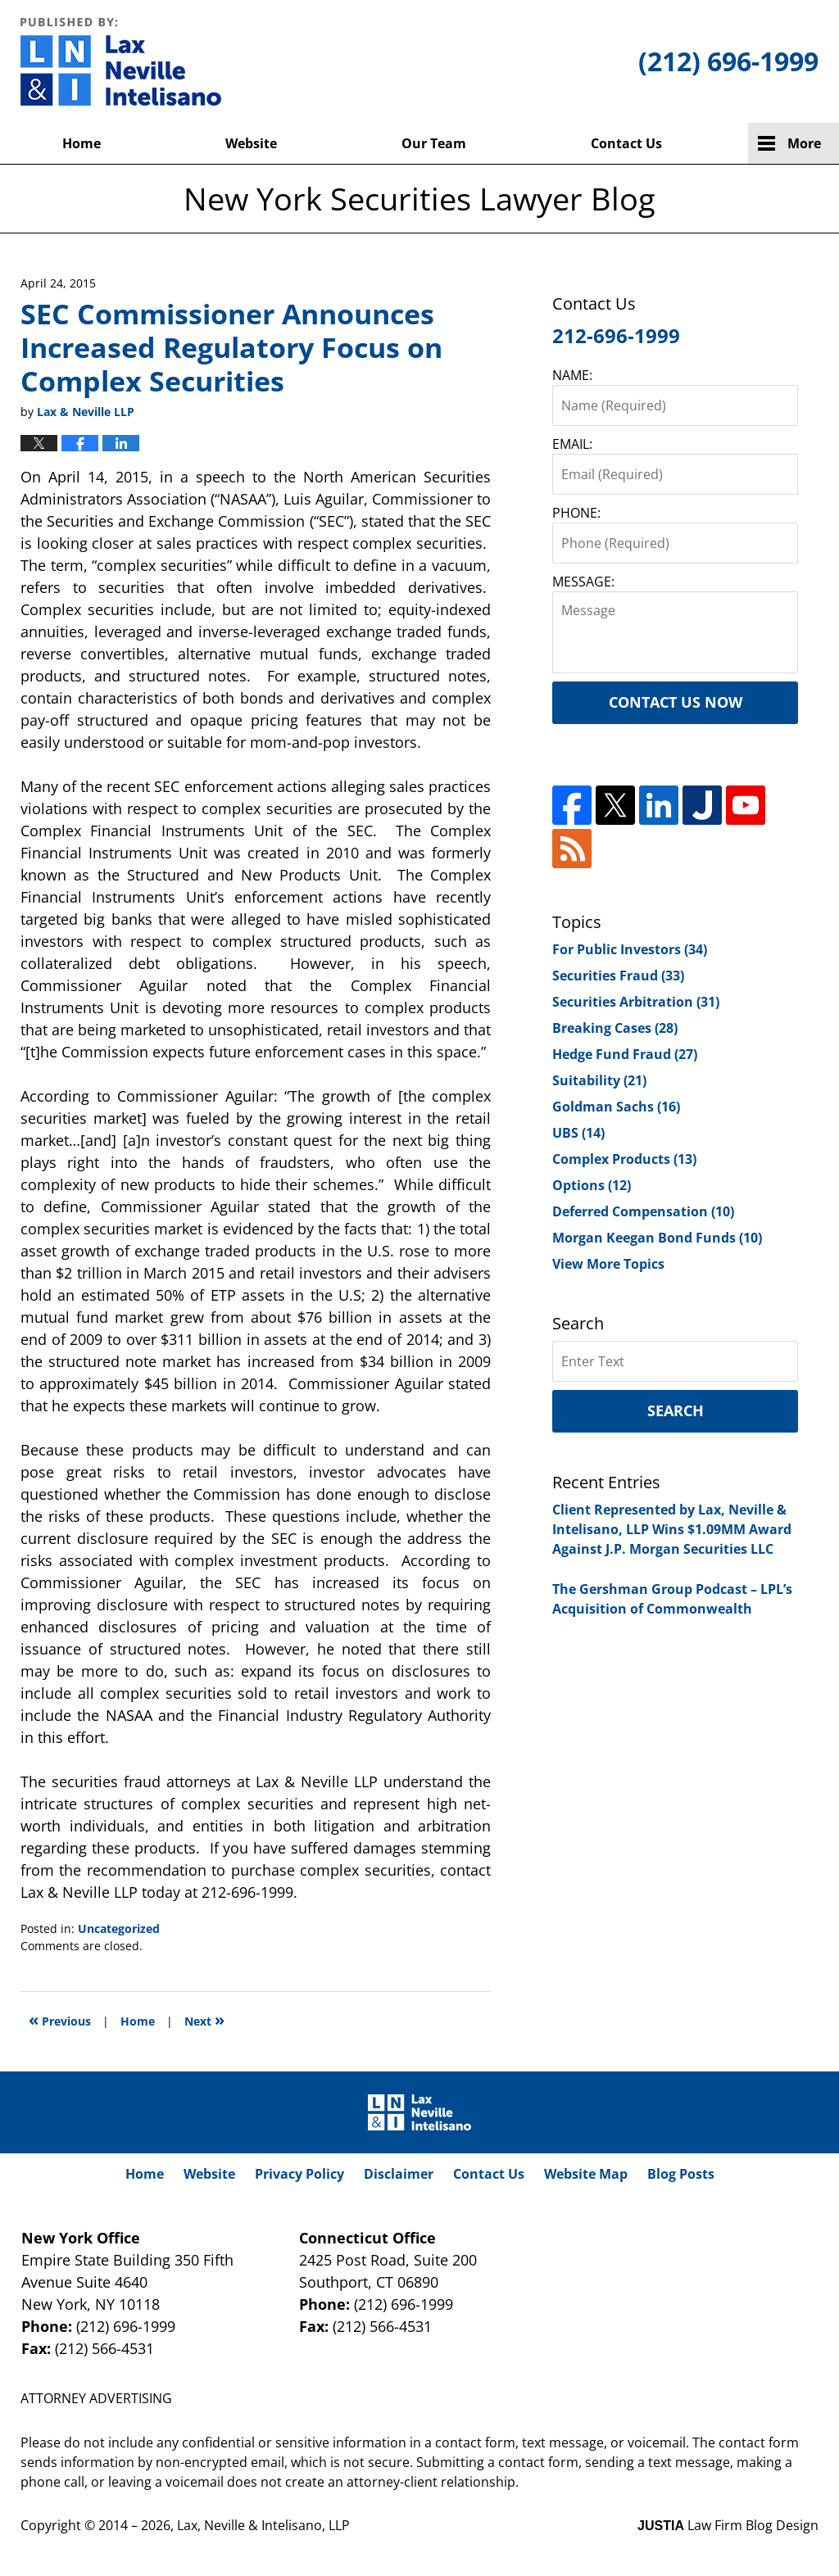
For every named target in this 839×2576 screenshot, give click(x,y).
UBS (578, 1133)
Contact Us (626, 143)
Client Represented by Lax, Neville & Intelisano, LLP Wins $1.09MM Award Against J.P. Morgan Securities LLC (671, 1529)
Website (251, 143)
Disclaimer (398, 2174)
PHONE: (576, 513)
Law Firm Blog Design (728, 2525)
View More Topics (608, 1264)
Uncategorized (119, 1928)
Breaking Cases (615, 1028)
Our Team (433, 143)
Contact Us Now (675, 702)
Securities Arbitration (635, 1002)
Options (591, 1185)
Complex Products (624, 1159)
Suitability (599, 1080)
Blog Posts (680, 2174)
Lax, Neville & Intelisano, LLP (263, 2525)
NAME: (572, 375)
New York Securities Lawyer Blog (120, 61)
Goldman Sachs (616, 1107)
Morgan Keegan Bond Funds (657, 1238)
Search (675, 1410)
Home (81, 143)
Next (204, 2019)
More (804, 143)
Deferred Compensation (643, 1211)
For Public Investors (629, 949)
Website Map (586, 2174)
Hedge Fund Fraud (624, 1054)
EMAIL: (572, 444)
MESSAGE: (583, 582)
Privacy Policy (299, 2174)
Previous (60, 2019)
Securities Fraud (618, 976)
